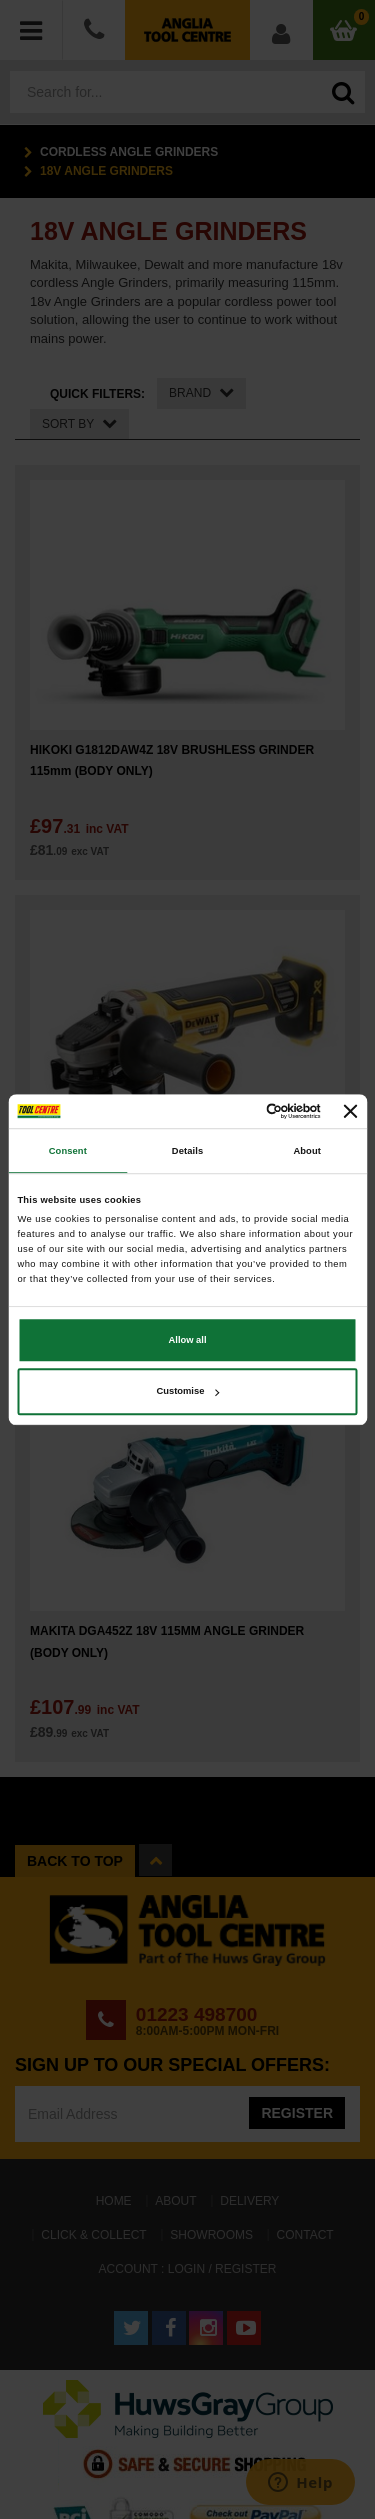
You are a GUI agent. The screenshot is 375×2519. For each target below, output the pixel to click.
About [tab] (307, 1151)
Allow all (188, 1340)
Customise (188, 1392)
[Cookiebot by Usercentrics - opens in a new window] (239, 1111)
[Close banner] (351, 1111)
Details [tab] (187, 1151)
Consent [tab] (68, 1151)
